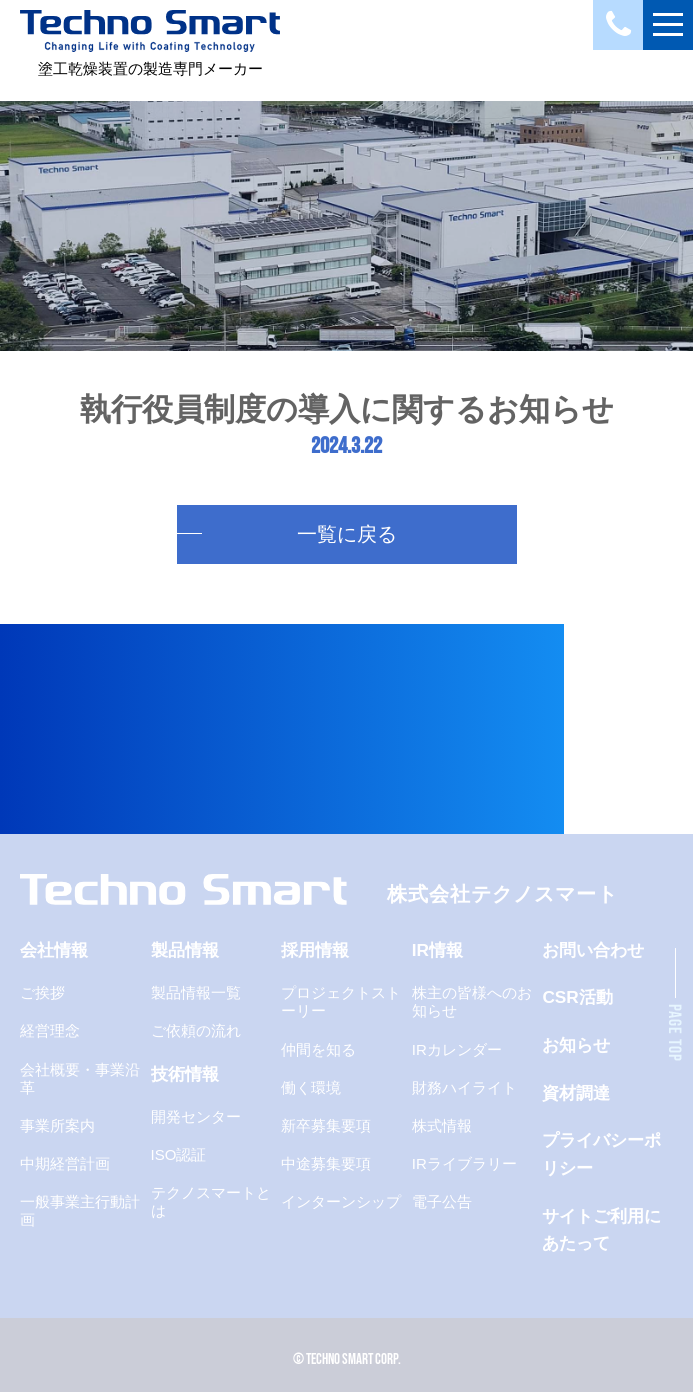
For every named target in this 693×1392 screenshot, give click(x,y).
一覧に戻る (347, 534)
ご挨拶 (42, 992)
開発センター (196, 1116)
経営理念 (50, 1030)
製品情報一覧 (196, 992)
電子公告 (442, 1201)
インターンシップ (341, 1201)
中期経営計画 (65, 1163)
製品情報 (185, 950)
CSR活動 (577, 997)
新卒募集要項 (326, 1125)
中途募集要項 (326, 1163)
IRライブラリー (464, 1163)
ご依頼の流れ (196, 1030)
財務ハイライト (464, 1087)
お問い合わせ (593, 950)
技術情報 (185, 1074)
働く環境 (311, 1087)
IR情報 (437, 950)
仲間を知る (318, 1049)
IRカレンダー (457, 1049)
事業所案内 (57, 1125)
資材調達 (576, 1093)
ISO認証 (179, 1154)
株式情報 (442, 1125)
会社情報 (54, 950)
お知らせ (576, 1045)
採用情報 (315, 950)
